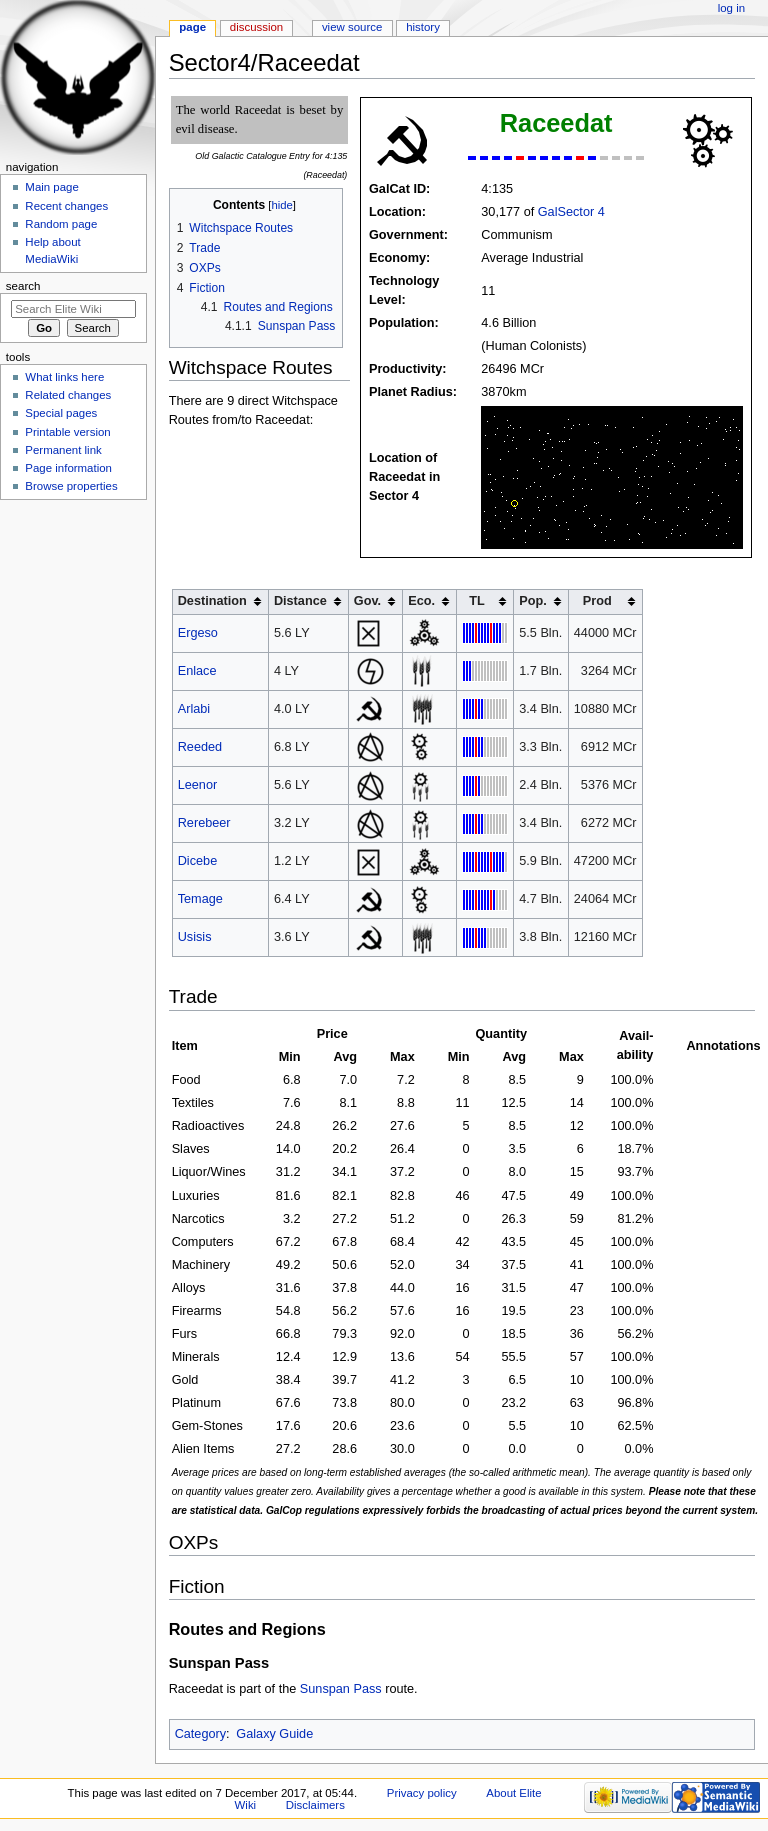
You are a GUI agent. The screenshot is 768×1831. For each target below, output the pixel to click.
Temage (200, 899)
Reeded (200, 747)
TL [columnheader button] (477, 601)
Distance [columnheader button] (300, 601)
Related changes (68, 395)
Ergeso (198, 633)
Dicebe (198, 861)
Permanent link (63, 450)
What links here (64, 377)
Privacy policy (422, 1793)
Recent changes (66, 206)
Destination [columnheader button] (212, 601)
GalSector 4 (571, 212)
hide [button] (281, 205)
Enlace (197, 671)
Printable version (67, 432)
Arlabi (194, 709)
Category (200, 1734)
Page (192, 27)
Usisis (195, 937)
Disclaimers (315, 1805)
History (423, 27)
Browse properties (71, 486)
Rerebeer (204, 823)
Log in (731, 8)
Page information (68, 468)
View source (352, 27)
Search (23, 286)
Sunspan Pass (341, 1689)
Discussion (256, 27)
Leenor (198, 785)
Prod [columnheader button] (597, 601)
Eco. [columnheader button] (421, 601)
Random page (61, 224)
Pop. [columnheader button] (533, 601)
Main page (52, 187)
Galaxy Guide (274, 1734)
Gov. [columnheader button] (367, 601)
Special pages (61, 413)
